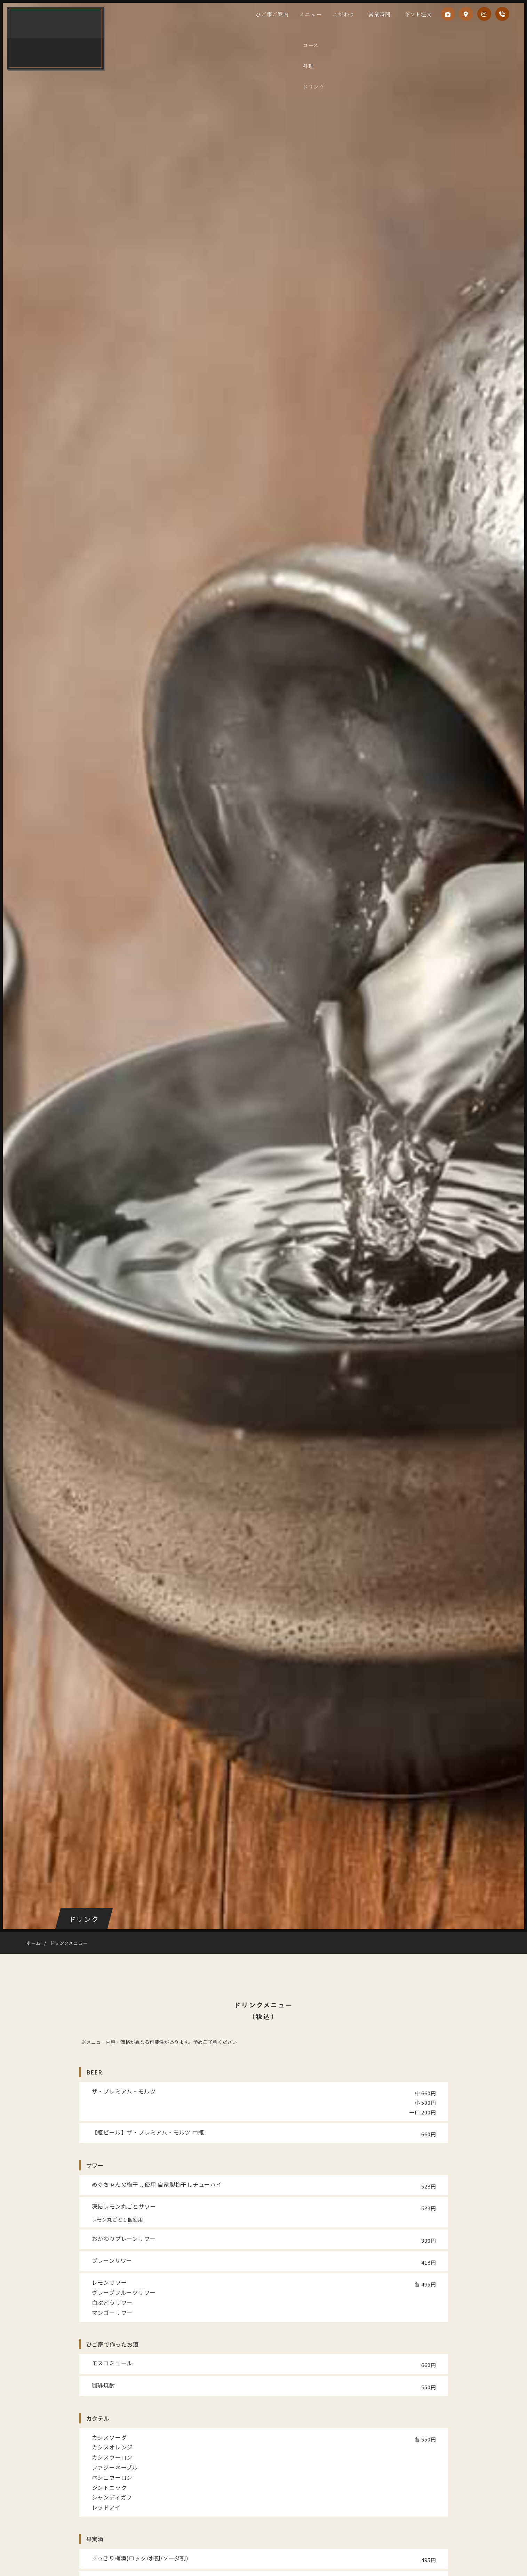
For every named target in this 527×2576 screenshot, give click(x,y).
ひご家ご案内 (287, 14)
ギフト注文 (415, 14)
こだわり (352, 14)
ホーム (33, 1943)
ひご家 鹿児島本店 (57, 38)
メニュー (322, 14)
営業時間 (382, 14)
